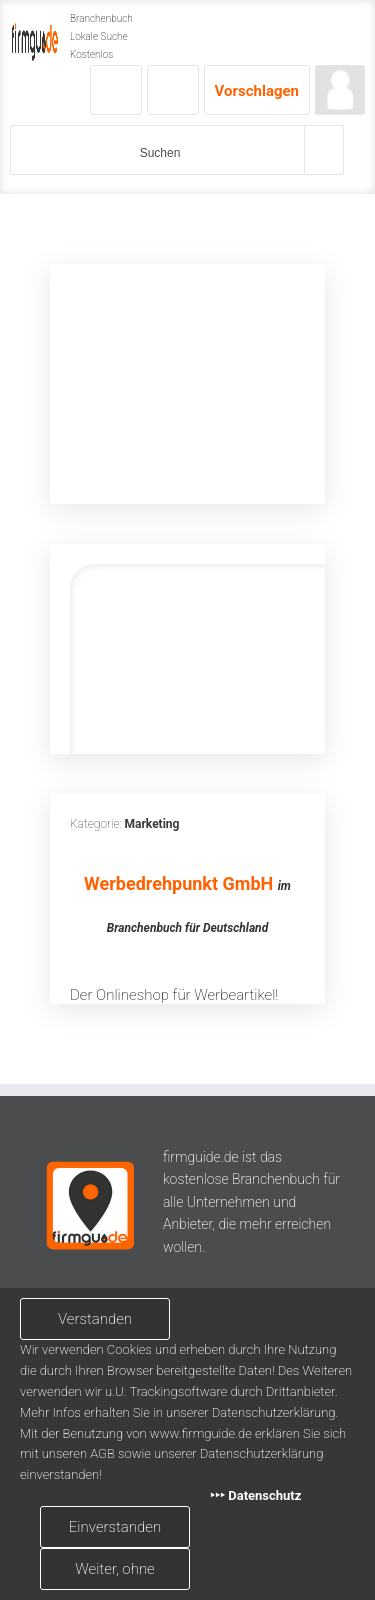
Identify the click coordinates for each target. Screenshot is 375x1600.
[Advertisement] (187, 384)
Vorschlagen (257, 91)
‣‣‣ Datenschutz (255, 1495)
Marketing (152, 824)
